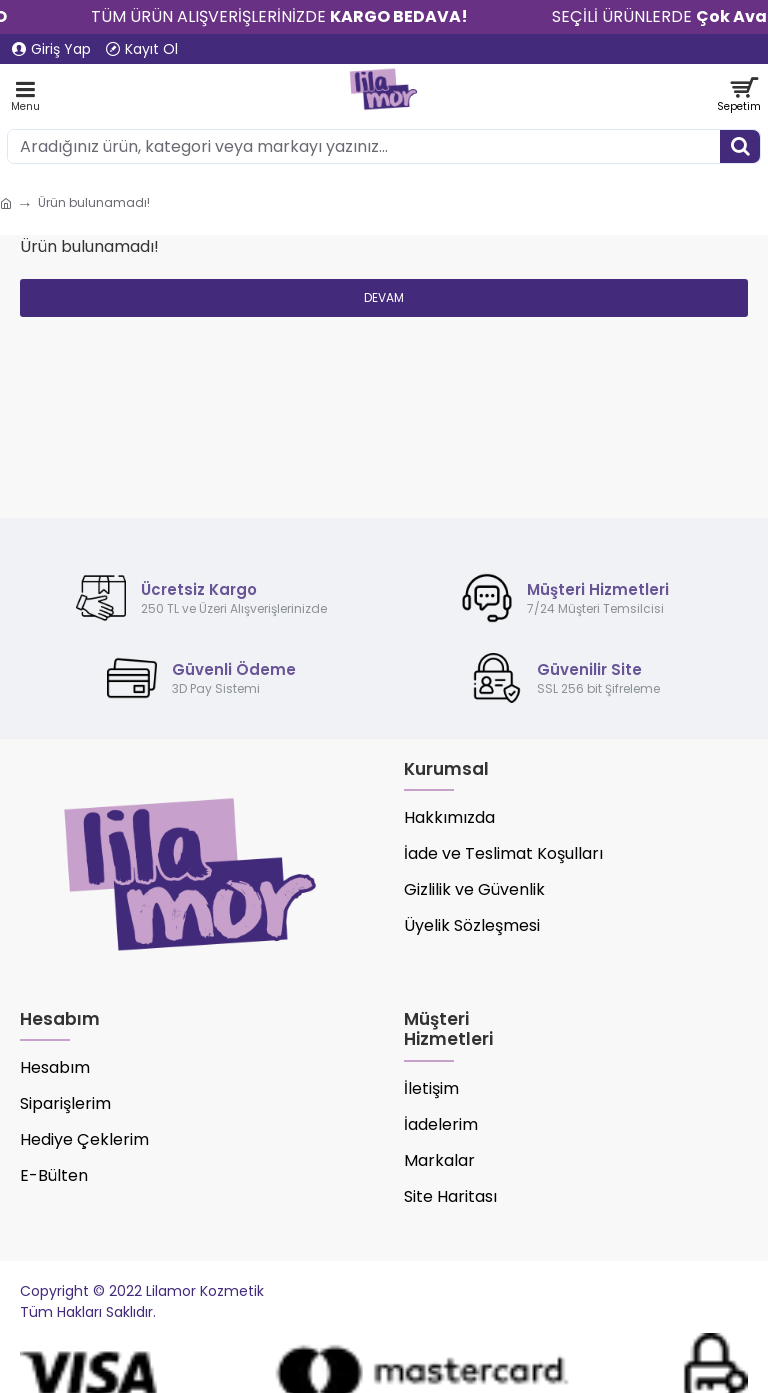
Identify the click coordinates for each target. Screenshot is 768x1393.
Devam (384, 297)
